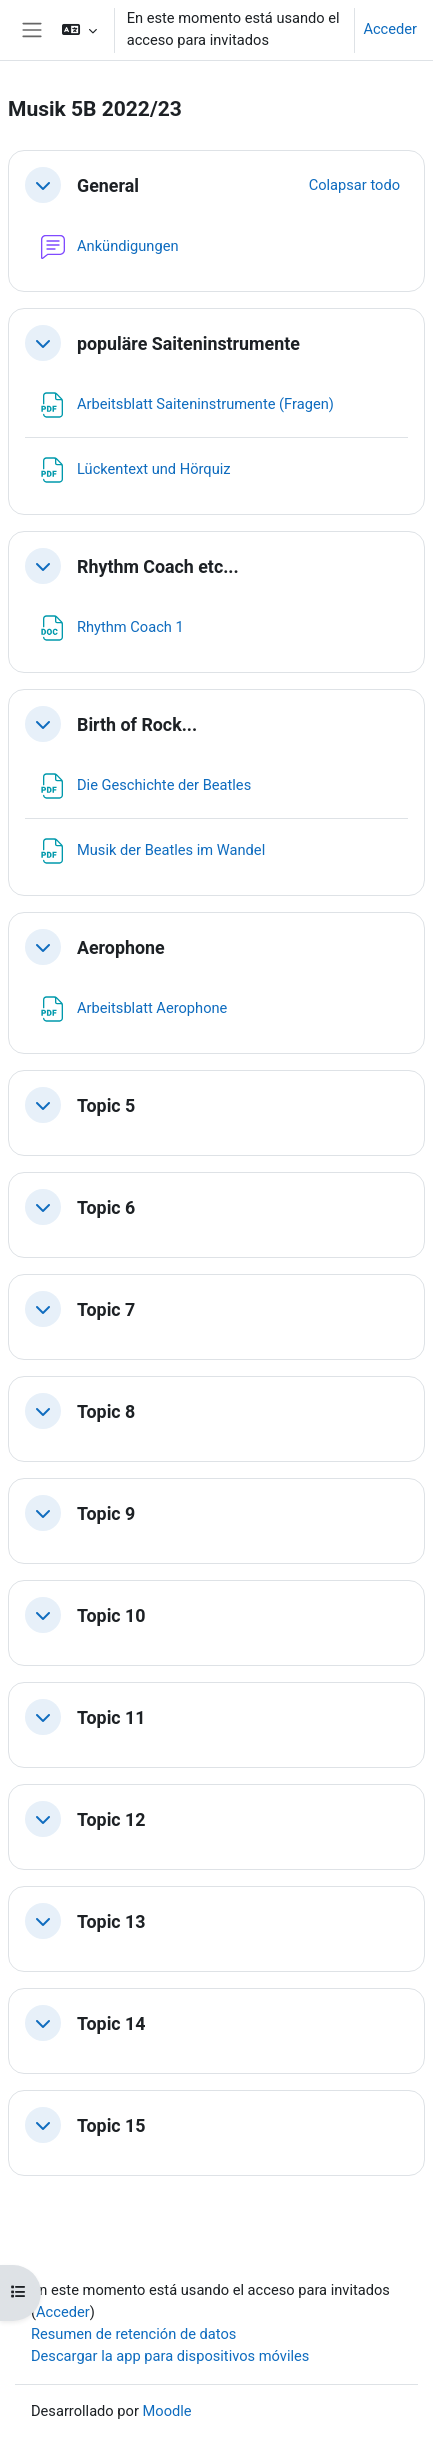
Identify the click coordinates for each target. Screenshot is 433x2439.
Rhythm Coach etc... (158, 566)
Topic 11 (111, 1717)
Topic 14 (111, 2023)
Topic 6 (106, 1207)
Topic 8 (106, 1411)
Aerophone (121, 947)
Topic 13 (111, 1921)
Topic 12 (111, 1819)
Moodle (167, 2411)
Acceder (390, 29)
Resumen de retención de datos (133, 2334)
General (108, 185)
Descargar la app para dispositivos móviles (170, 2356)
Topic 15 (111, 2125)
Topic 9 (106, 1513)
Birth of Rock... (137, 724)
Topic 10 (111, 1615)
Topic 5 (106, 1105)
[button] (78, 30)
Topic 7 (106, 1309)
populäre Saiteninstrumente (188, 343)
